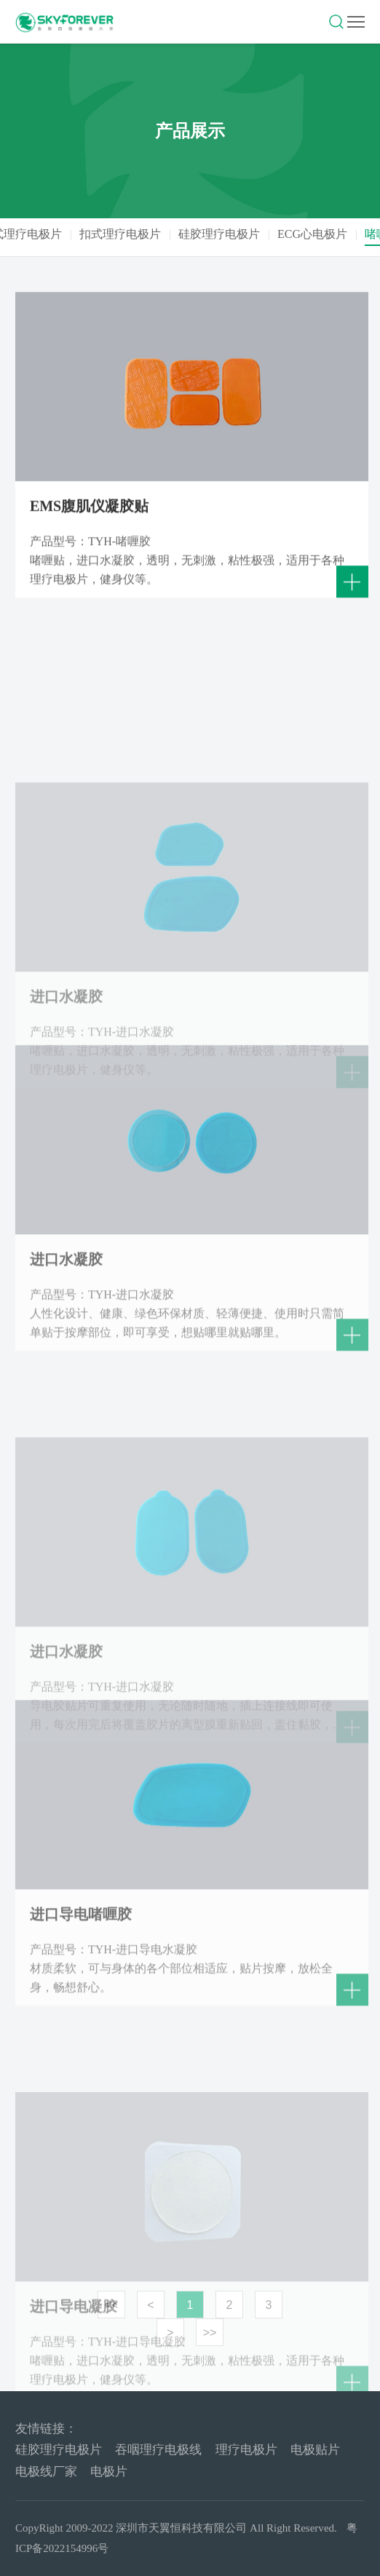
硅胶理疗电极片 (247, 234)
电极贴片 (315, 2450)
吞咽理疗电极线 (158, 2450)
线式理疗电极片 (49, 234)
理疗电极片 (246, 2450)
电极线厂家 (46, 2471)
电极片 (108, 2471)
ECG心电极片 (340, 234)
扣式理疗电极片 (148, 234)
